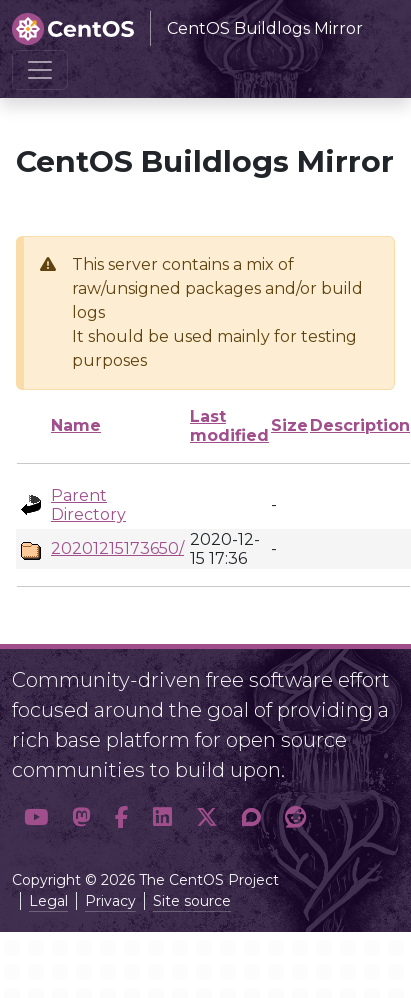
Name (76, 425)
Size (289, 425)
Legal (48, 901)
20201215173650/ (117, 548)
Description (360, 425)
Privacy (110, 901)
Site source (192, 901)
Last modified (229, 426)
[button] (36, 818)
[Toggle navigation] (40, 70)
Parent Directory (88, 505)
